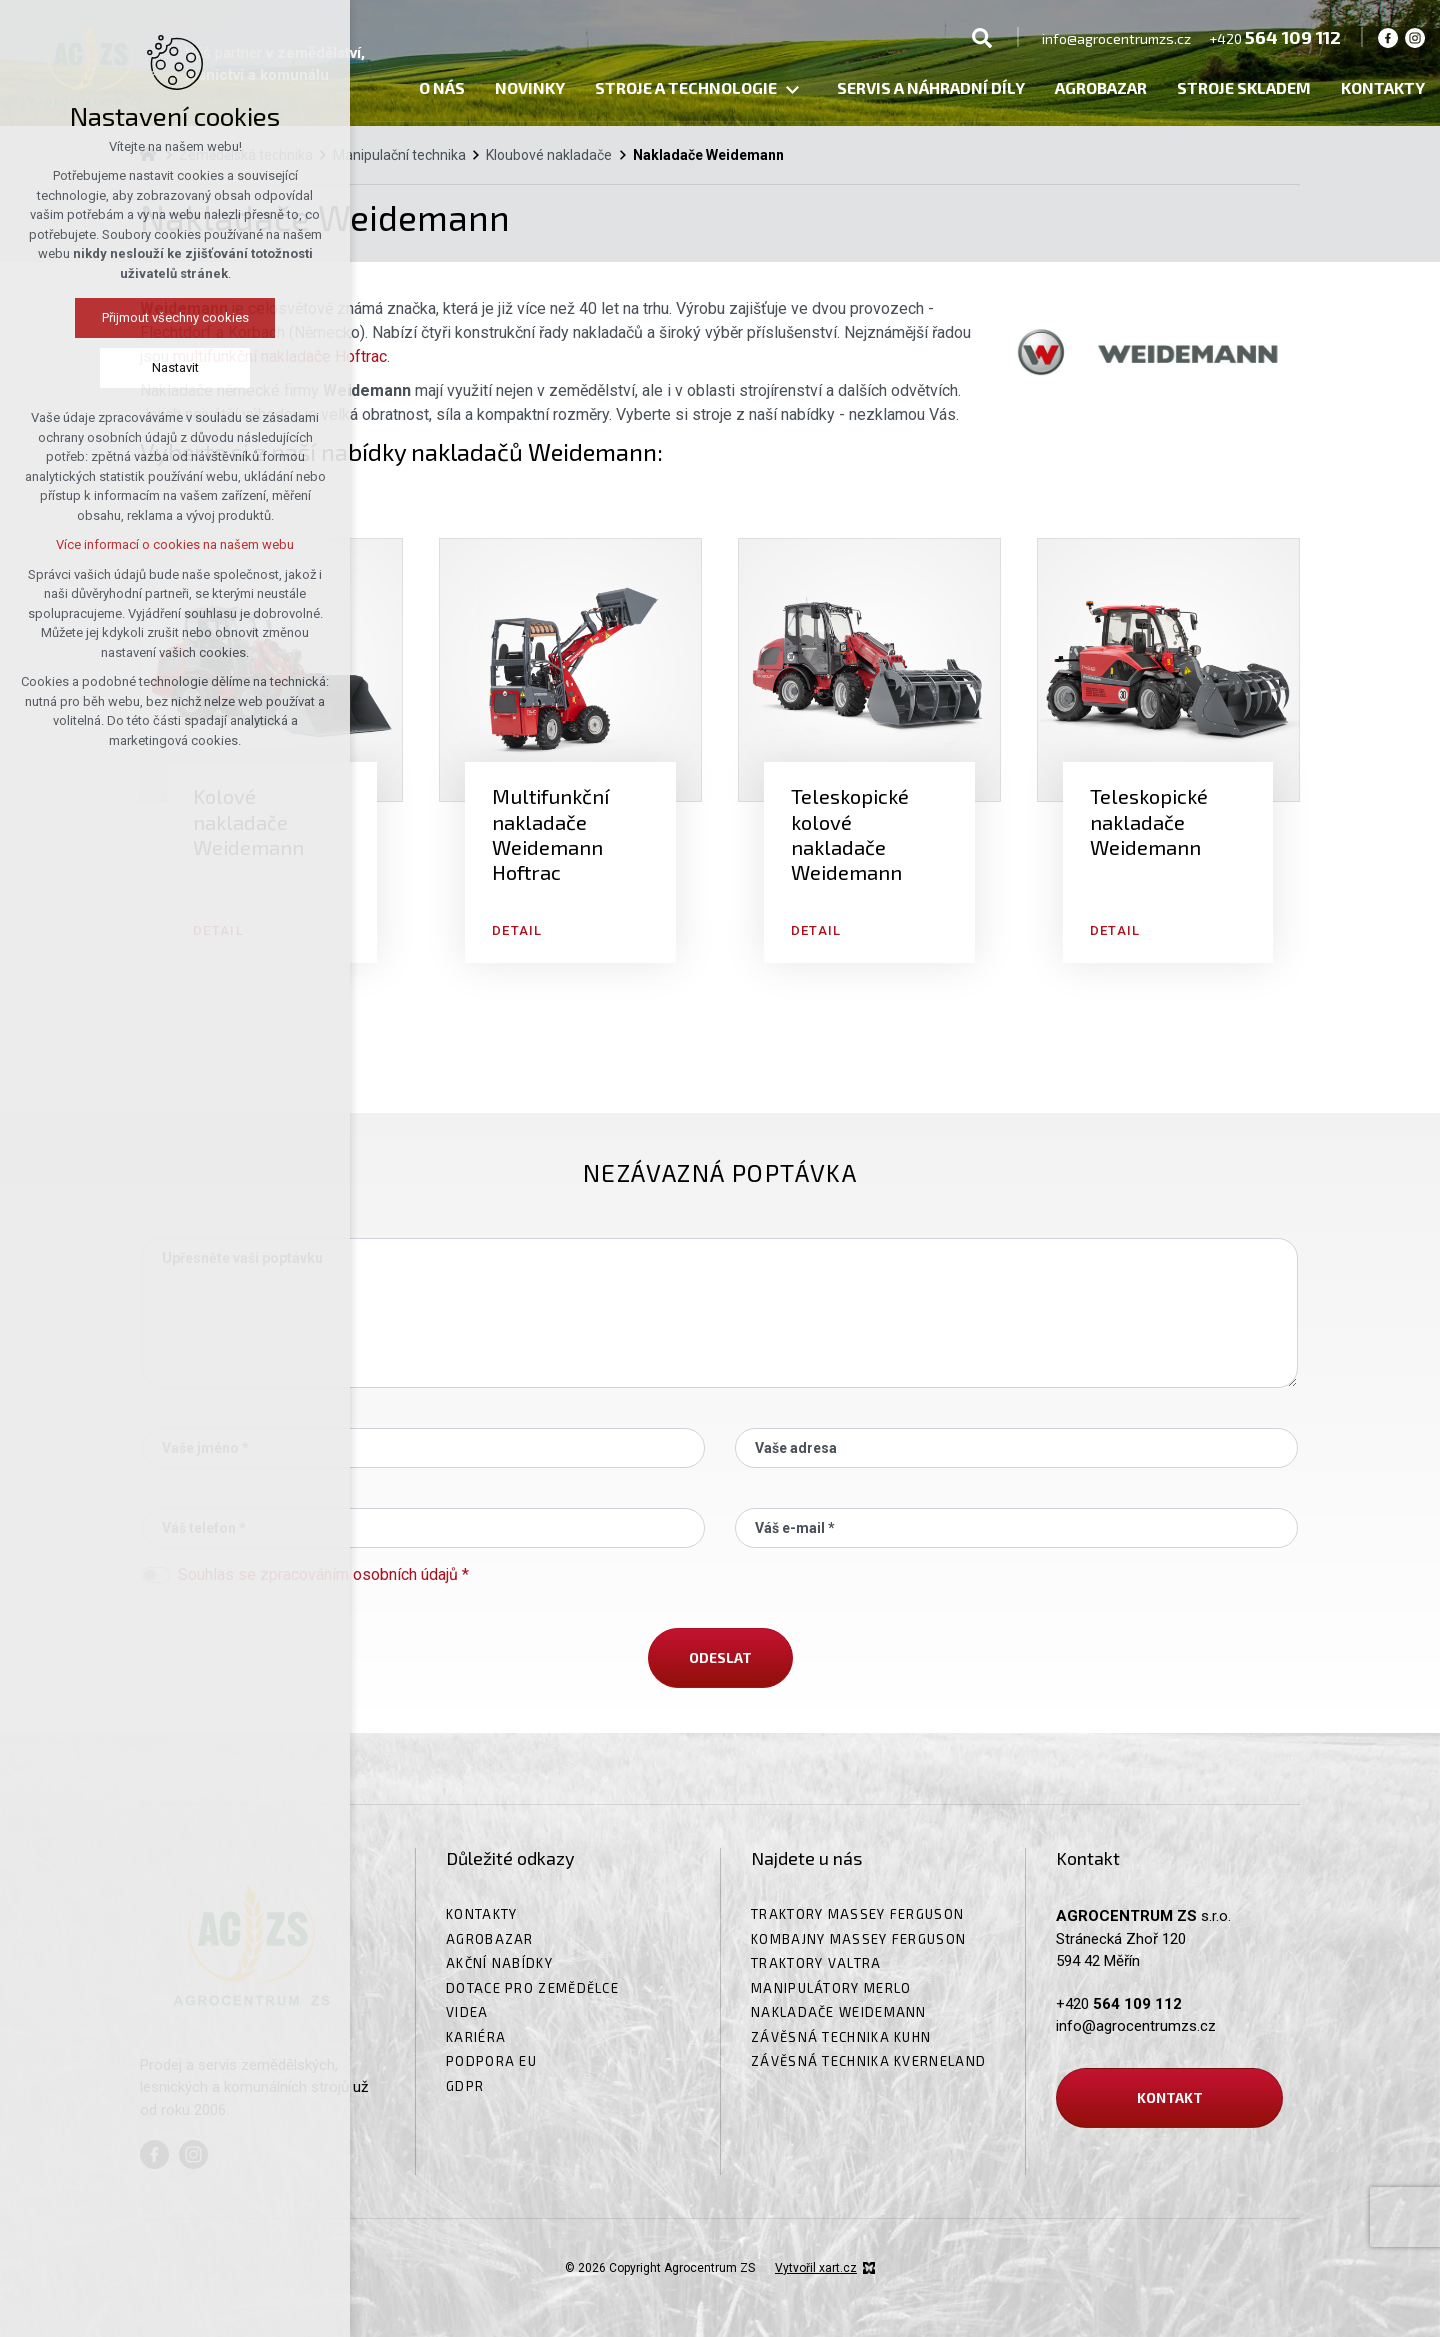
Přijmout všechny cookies (175, 317)
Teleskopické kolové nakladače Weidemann (850, 834)
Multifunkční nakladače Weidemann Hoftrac (550, 834)
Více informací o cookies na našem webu (175, 544)
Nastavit (175, 367)
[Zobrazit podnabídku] (792, 90)
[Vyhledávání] (982, 37)
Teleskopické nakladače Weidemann (1149, 821)
